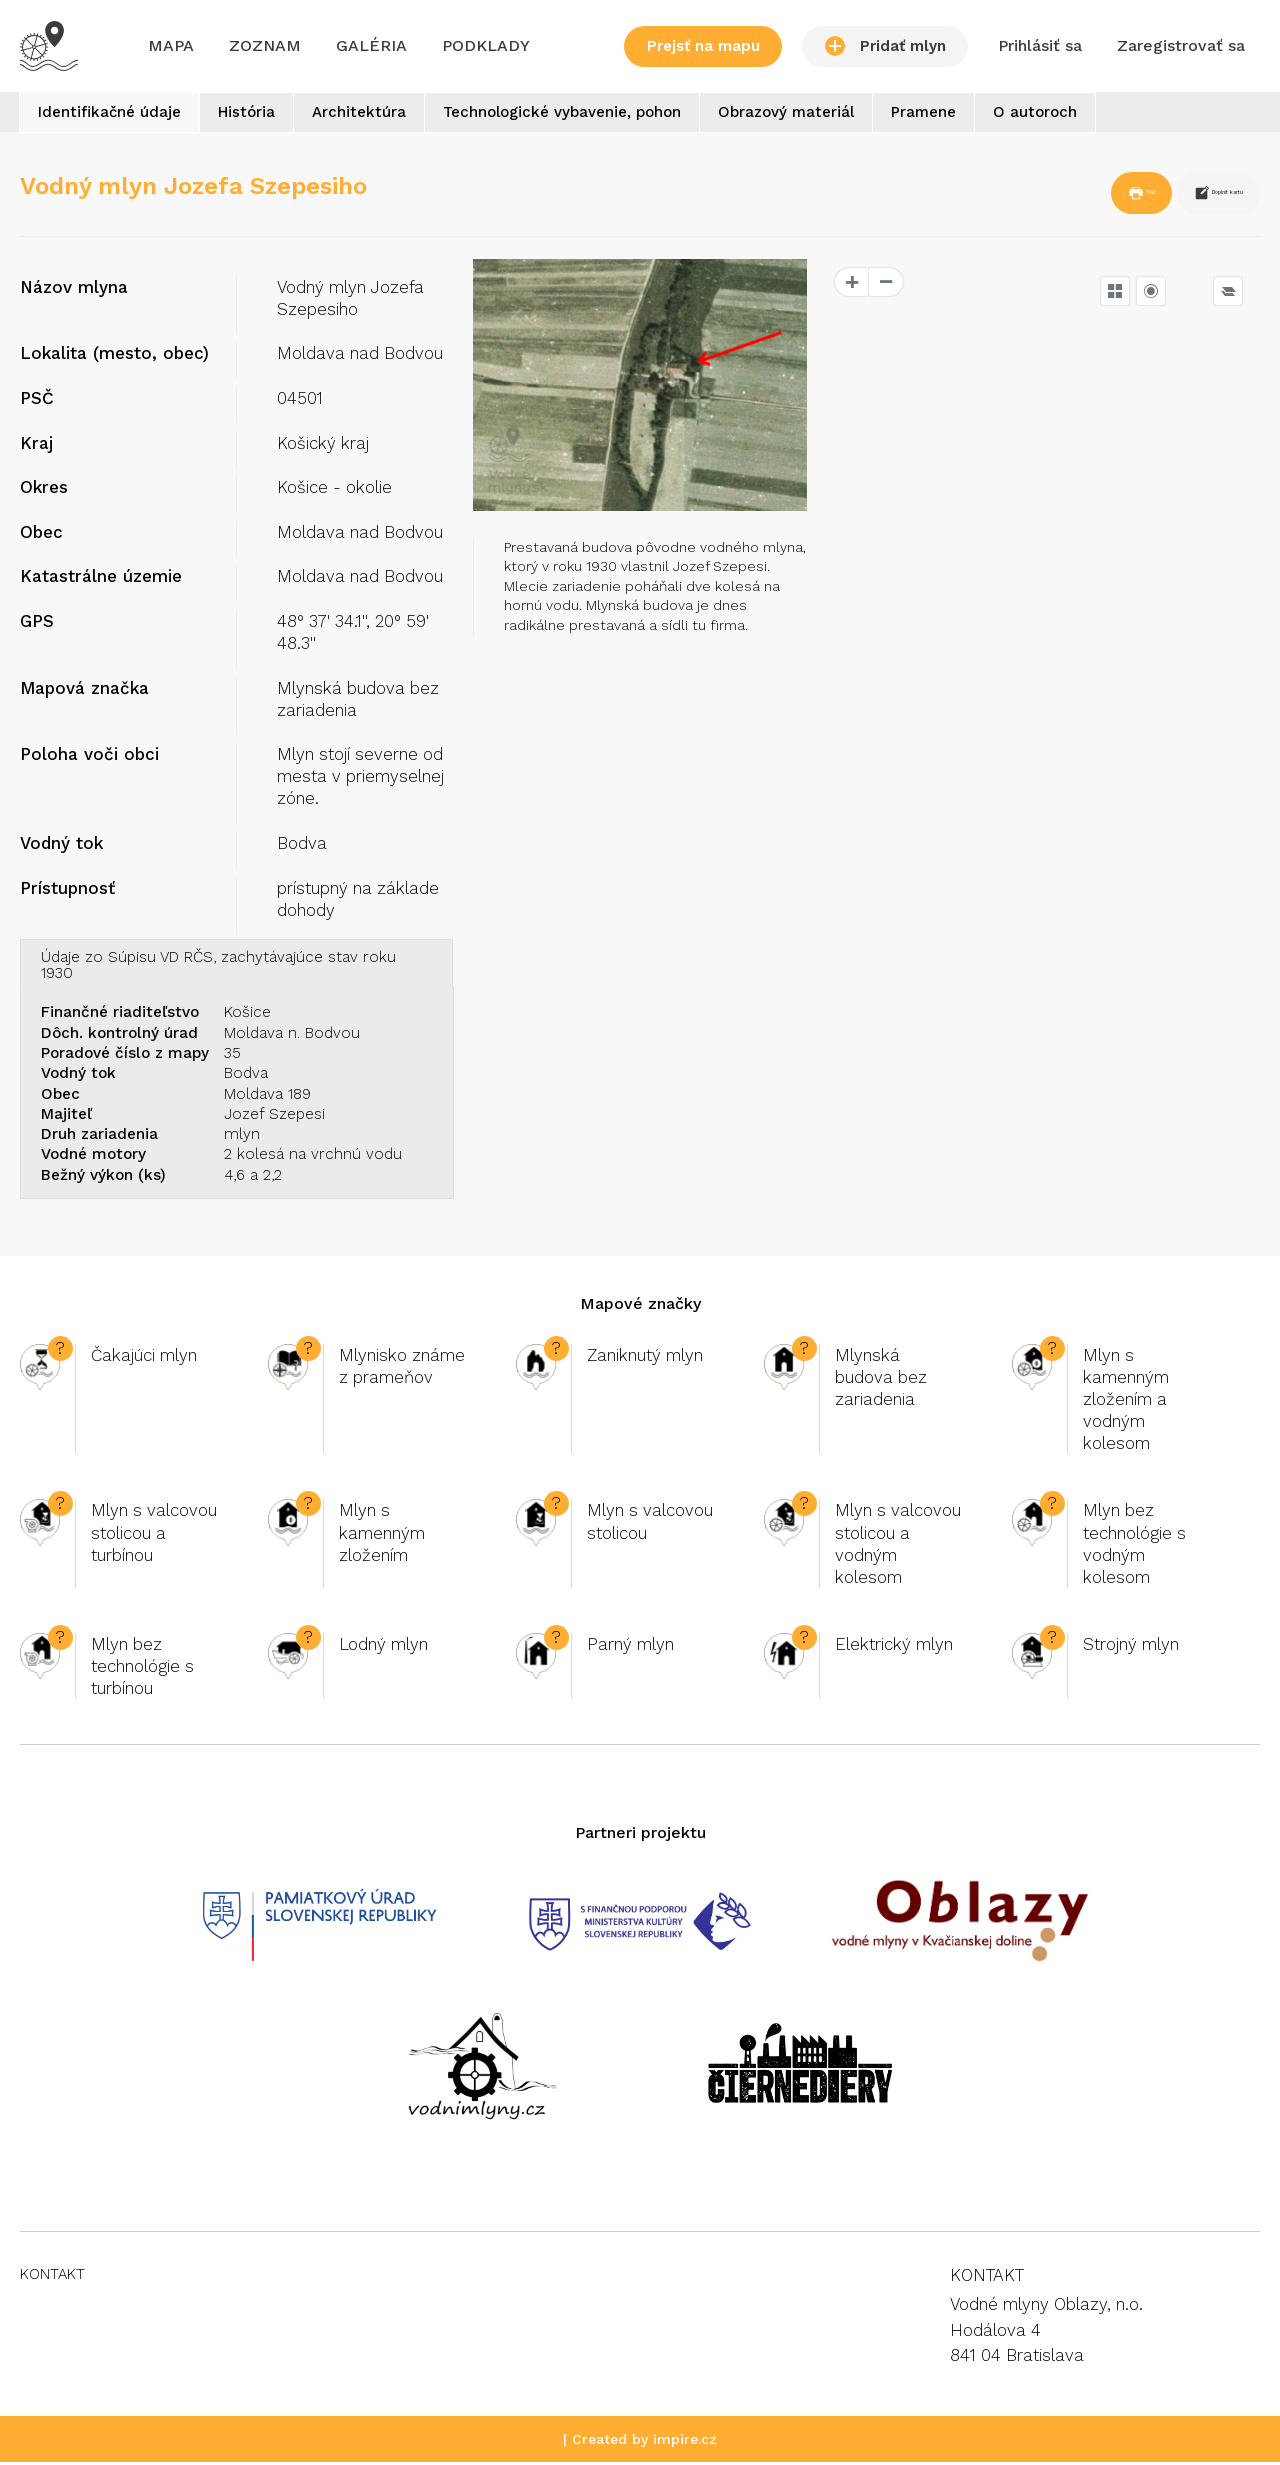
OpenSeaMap (1217, 755)
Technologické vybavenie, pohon (604, 116)
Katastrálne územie (101, 580)
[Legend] (1228, 294)
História (264, 116)
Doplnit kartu (1178, 198)
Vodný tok (61, 847)
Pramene (989, 116)
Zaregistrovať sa (1181, 45)
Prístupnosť (67, 891)
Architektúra (389, 116)
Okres (44, 491)
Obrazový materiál (840, 116)
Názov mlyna (74, 290)
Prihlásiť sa (1040, 45)
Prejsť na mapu (703, 46)
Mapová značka (84, 691)
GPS (37, 625)
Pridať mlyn (885, 46)
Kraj (36, 446)
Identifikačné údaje (115, 116)
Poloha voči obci (89, 758)
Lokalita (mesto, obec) (114, 357)
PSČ (37, 402)
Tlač (1043, 198)
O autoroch (1113, 116)
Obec (41, 535)
